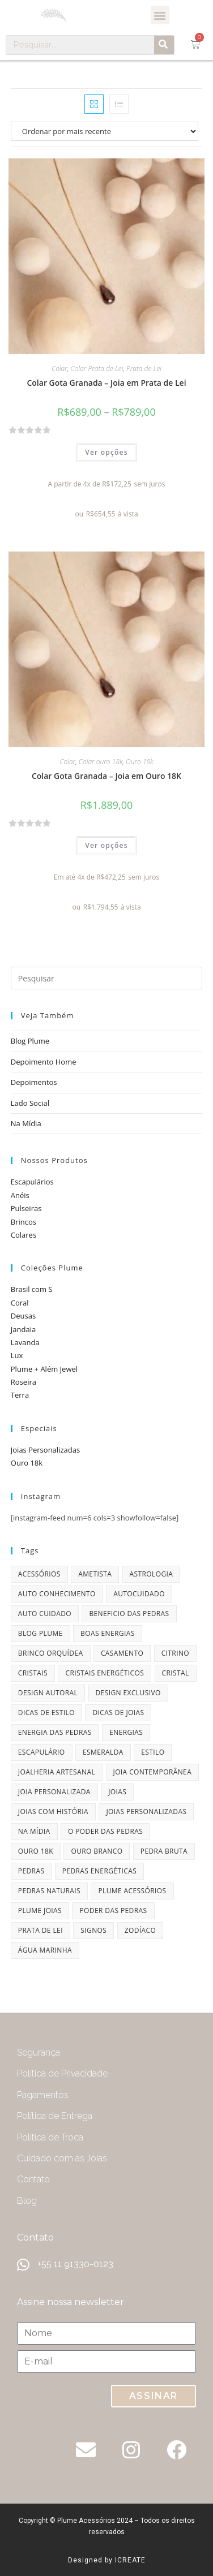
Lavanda (25, 1342)
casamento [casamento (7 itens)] (122, 1653)
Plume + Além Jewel (44, 1369)
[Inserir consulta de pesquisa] (106, 978)
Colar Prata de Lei (97, 368)
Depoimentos (34, 1082)
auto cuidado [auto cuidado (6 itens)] (44, 1613)
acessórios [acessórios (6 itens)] (39, 1574)
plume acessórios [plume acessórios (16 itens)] (132, 1891)
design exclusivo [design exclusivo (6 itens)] (128, 1693)
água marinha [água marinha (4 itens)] (45, 1950)
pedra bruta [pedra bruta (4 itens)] (164, 1851)
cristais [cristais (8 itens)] (33, 1673)
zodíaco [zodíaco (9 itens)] (140, 1930)
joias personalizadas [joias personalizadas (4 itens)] (146, 1811)
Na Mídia (26, 1123)
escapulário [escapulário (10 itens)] (41, 1752)
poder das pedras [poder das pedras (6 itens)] (113, 1910)
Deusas (23, 1316)
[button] (160, 15)
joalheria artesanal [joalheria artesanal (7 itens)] (56, 1772)
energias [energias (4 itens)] (126, 1732)
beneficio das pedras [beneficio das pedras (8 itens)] (129, 1613)
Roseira (23, 1382)
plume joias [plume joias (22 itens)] (40, 1910)
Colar (59, 368)
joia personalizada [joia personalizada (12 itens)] (54, 1792)
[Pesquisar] (164, 45)
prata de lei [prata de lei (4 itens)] (40, 1930)
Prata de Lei (143, 368)
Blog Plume (30, 1041)
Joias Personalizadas (45, 1450)
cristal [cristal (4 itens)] (175, 1673)
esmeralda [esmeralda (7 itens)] (103, 1752)
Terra (20, 1395)
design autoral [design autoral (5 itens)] (48, 1693)
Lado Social (30, 1103)
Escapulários (32, 1182)
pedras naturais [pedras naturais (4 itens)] (49, 1891)
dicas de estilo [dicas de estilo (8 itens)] (46, 1712)
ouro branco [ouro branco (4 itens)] (96, 1851)
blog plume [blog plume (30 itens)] (40, 1633)
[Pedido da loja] (106, 131)
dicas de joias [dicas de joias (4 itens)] (118, 1712)
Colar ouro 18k (101, 761)
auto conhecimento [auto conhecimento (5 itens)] (57, 1594)
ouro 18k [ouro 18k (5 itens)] (35, 1851)
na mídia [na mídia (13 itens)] (34, 1831)
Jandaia (23, 1329)
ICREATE (130, 2560)
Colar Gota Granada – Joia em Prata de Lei (106, 382)
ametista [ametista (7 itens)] (95, 1574)
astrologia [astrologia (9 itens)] (151, 1574)
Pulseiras (26, 1208)
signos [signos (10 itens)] (93, 1930)
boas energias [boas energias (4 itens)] (107, 1633)
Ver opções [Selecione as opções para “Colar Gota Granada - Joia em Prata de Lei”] (106, 452)
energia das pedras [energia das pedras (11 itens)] (55, 1732)
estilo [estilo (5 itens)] (152, 1752)
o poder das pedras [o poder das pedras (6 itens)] (105, 1831)
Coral (20, 1303)
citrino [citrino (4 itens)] (175, 1653)
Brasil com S (32, 1289)
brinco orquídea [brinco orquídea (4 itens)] (50, 1653)
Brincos (23, 1222)
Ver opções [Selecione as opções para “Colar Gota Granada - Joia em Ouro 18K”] (106, 845)
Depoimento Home (43, 1062)
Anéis (20, 1195)
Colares (23, 1235)
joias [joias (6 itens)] (117, 1792)
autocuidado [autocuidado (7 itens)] (139, 1594)
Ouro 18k (140, 761)
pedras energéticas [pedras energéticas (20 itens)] (99, 1871)
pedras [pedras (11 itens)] (31, 1871)
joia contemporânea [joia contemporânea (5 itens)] (152, 1772)
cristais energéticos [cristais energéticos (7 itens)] (104, 1673)
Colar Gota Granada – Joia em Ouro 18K (106, 775)
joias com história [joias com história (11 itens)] (53, 1811)
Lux (17, 1355)
